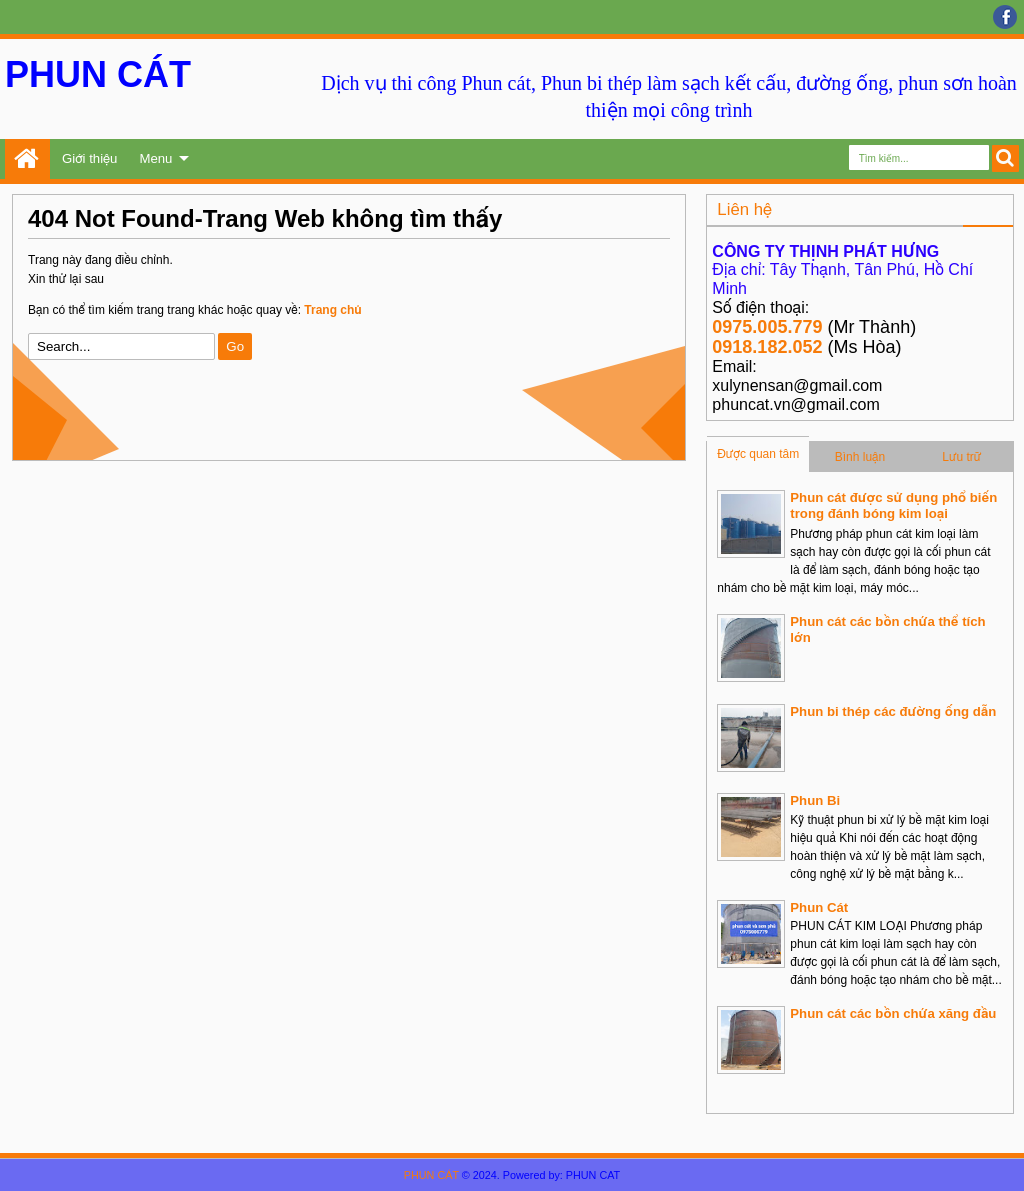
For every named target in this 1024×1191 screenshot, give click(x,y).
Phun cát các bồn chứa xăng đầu (893, 1013)
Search (1005, 158)
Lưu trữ (961, 457)
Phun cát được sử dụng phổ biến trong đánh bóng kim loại (893, 505)
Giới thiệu (89, 158)
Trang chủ (27, 159)
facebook (1005, 17)
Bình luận (860, 457)
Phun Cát (819, 907)
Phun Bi (815, 800)
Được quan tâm (758, 454)
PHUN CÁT (98, 74)
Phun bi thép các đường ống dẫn (893, 711)
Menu (155, 158)
